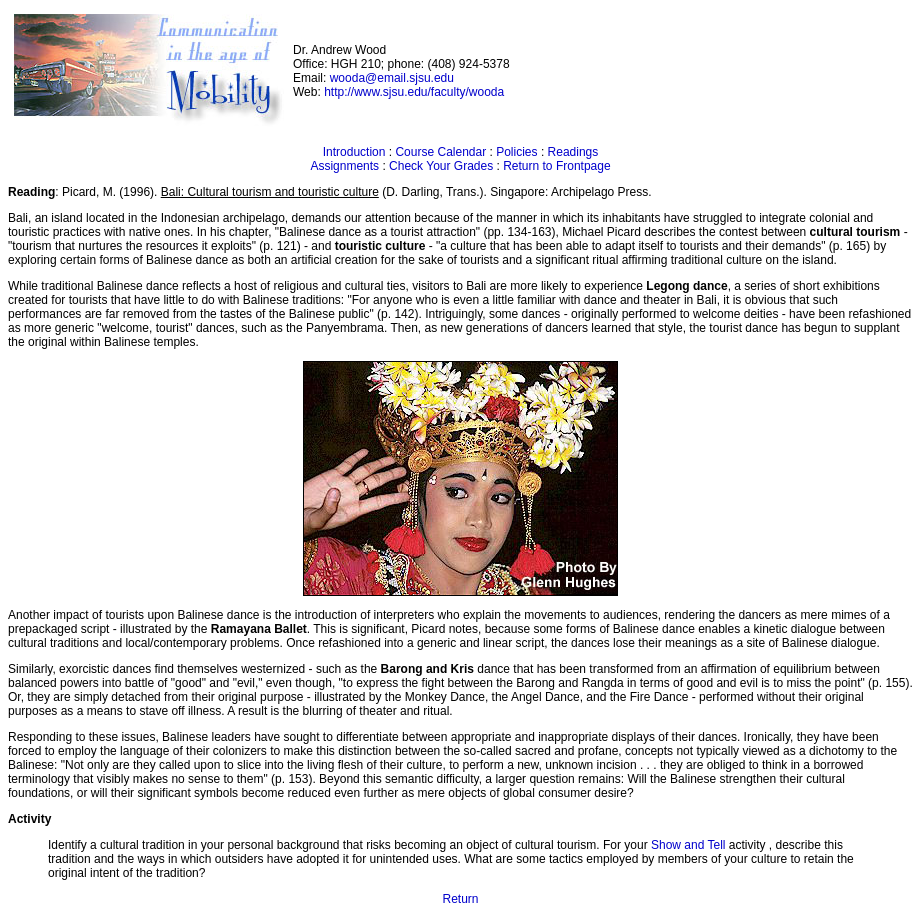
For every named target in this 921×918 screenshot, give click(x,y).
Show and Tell (690, 845)
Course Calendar (440, 152)
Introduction (354, 152)
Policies (516, 152)
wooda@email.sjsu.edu (392, 78)
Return (460, 899)
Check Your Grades (441, 166)
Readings (573, 152)
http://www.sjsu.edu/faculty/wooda (414, 92)
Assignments (344, 166)
